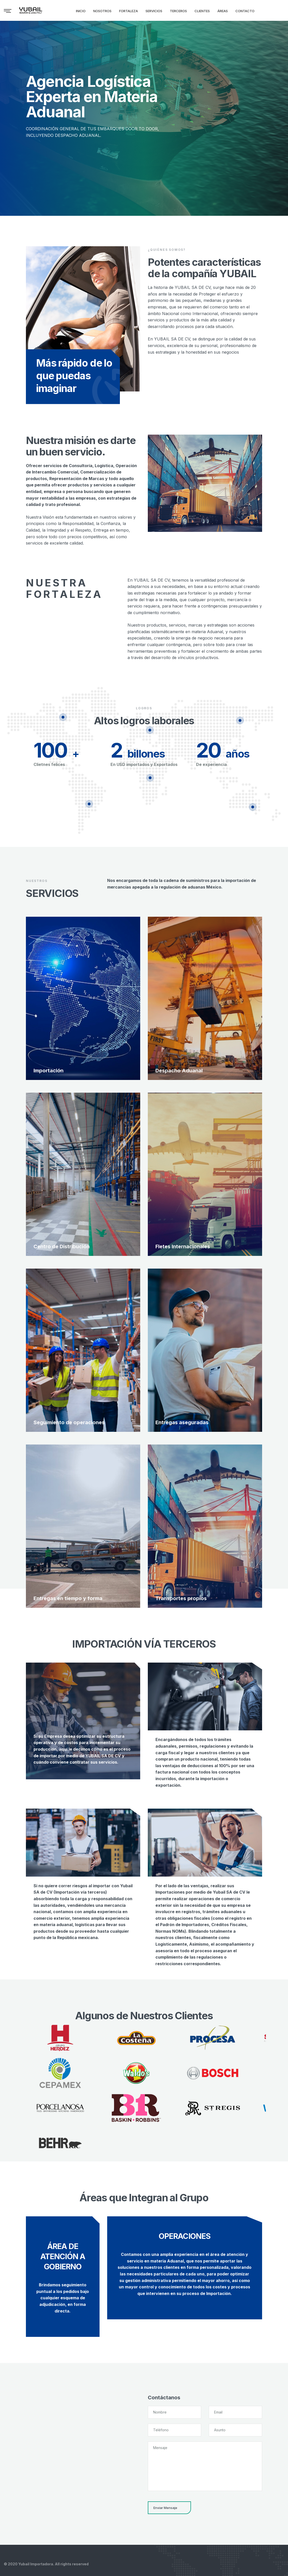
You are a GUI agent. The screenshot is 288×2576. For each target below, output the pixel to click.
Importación (48, 1071)
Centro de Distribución (62, 1246)
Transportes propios (181, 1598)
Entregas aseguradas (182, 1422)
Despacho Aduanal (179, 1071)
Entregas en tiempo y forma (68, 1598)
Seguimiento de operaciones (69, 1422)
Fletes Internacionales (182, 1246)
